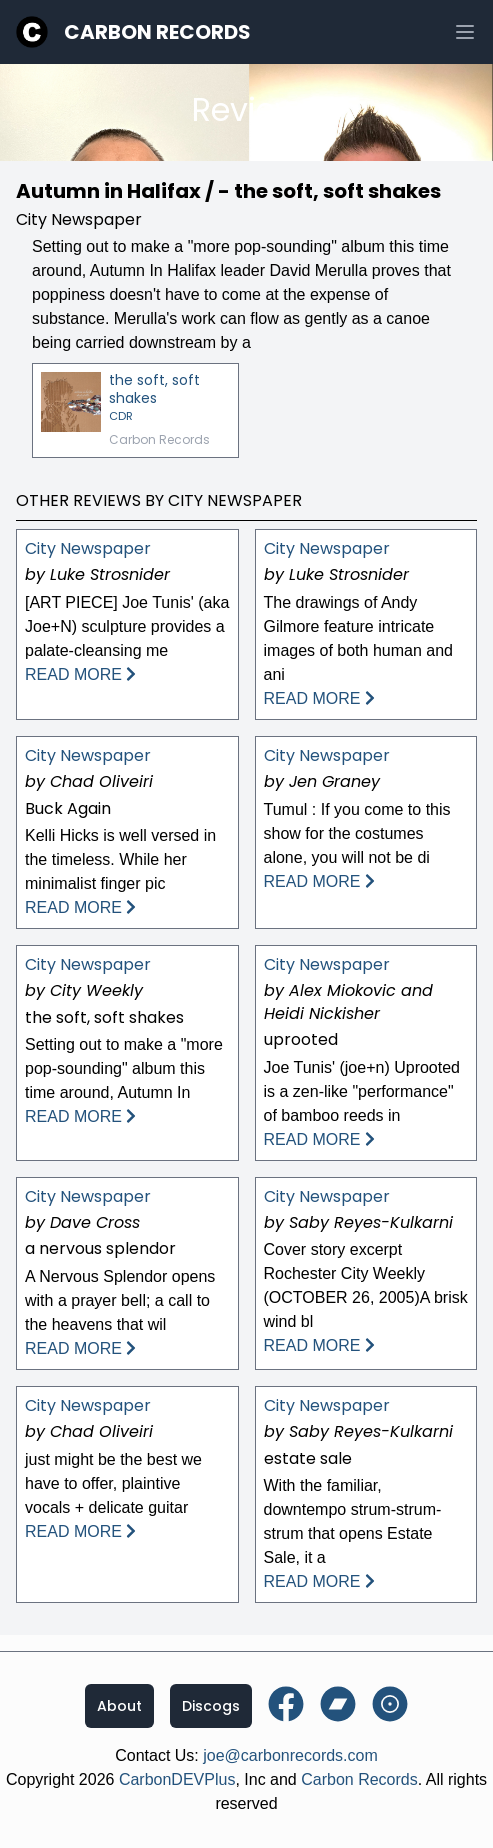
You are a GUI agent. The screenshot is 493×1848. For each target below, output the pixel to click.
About (119, 1706)
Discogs (211, 1706)
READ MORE (80, 674)
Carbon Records (157, 32)
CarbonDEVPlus (177, 1779)
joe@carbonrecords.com (290, 1755)
